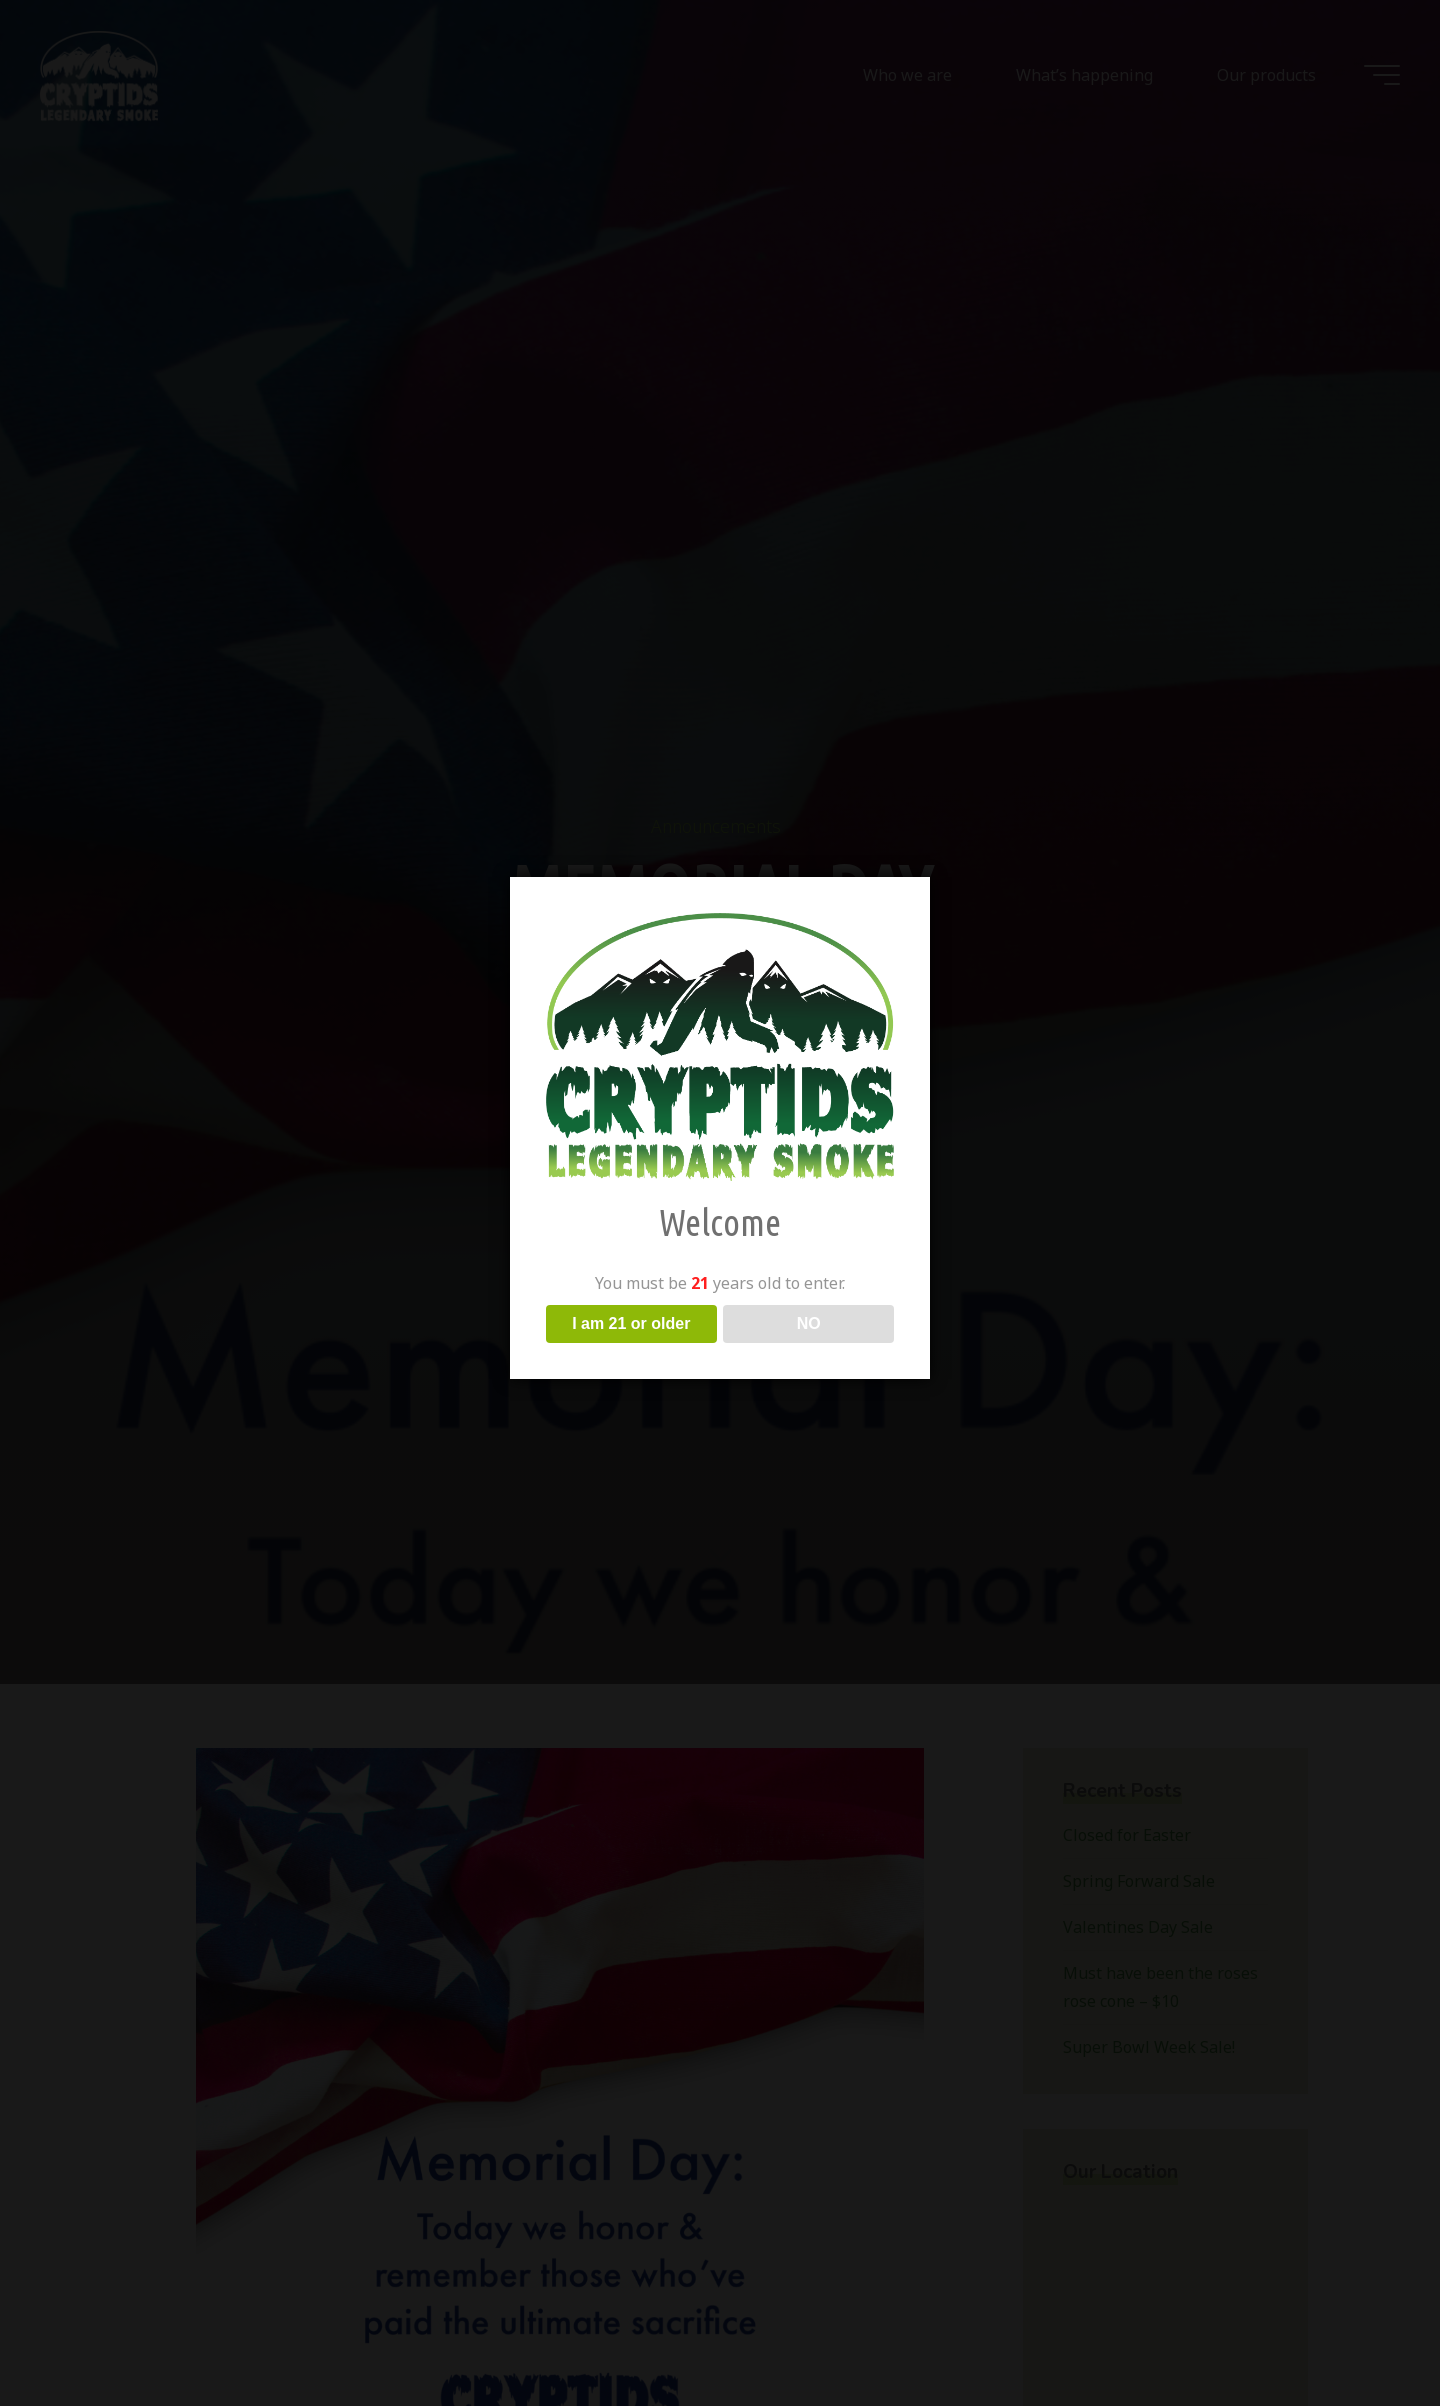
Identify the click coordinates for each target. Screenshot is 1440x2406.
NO (809, 1323)
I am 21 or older (631, 1323)
